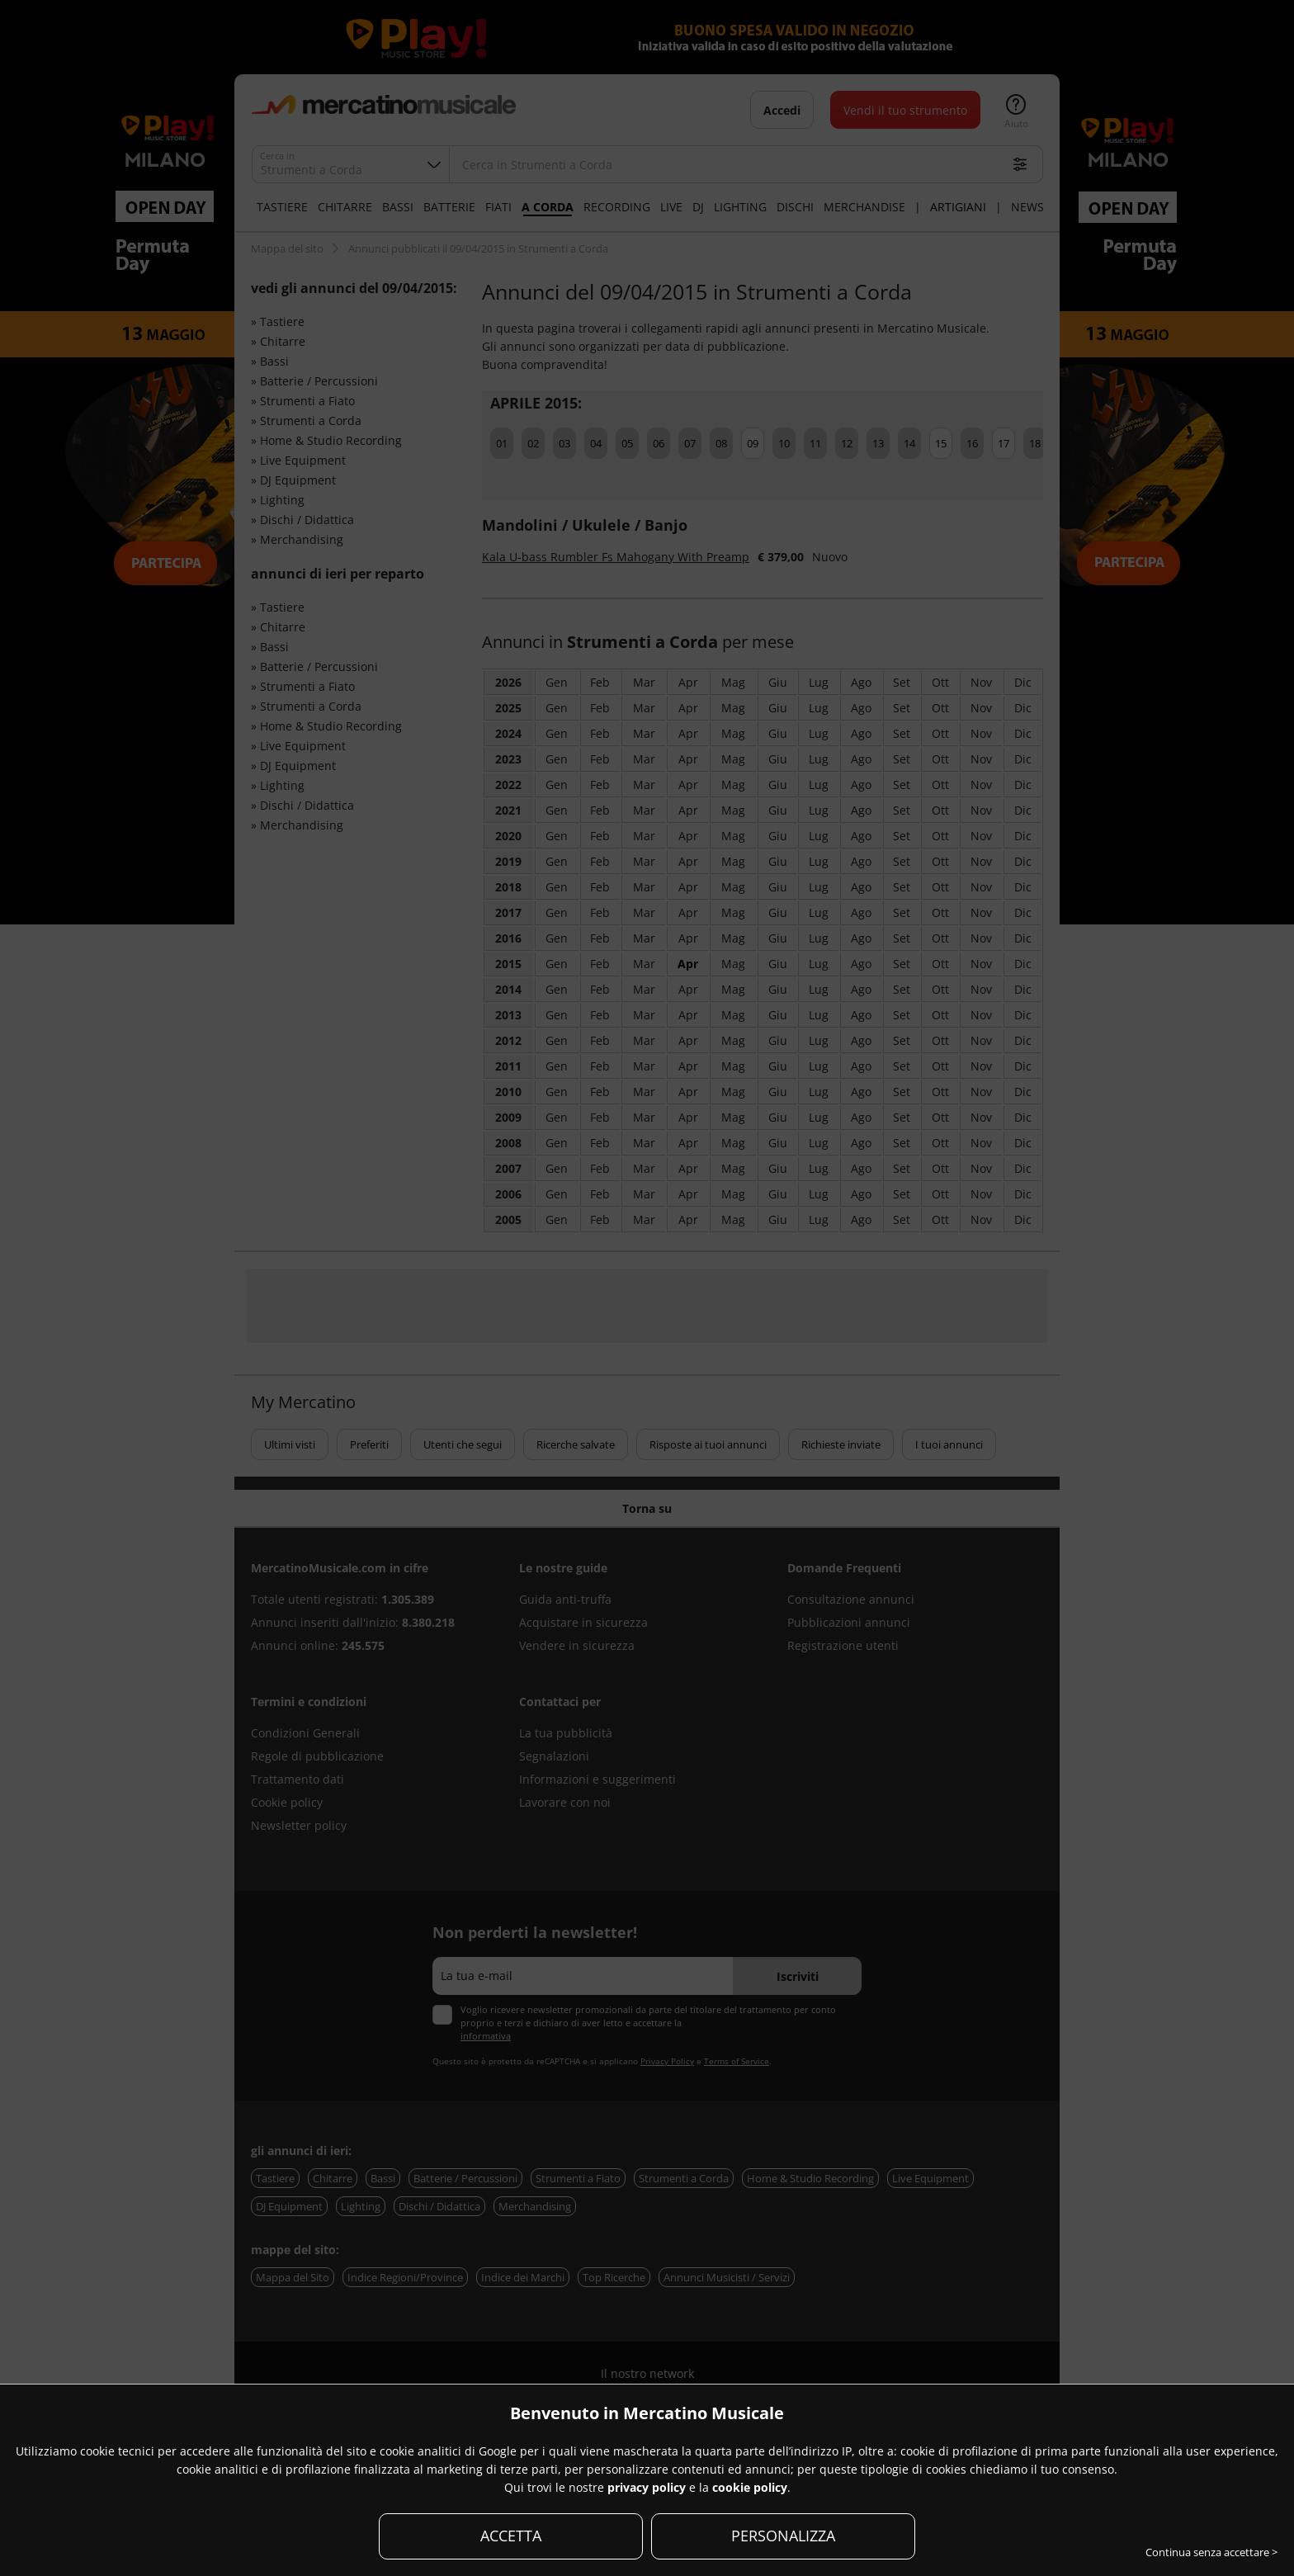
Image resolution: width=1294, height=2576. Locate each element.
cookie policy (749, 2487)
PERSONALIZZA (783, 2535)
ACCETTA (510, 2535)
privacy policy (646, 2487)
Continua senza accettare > (1211, 2552)
